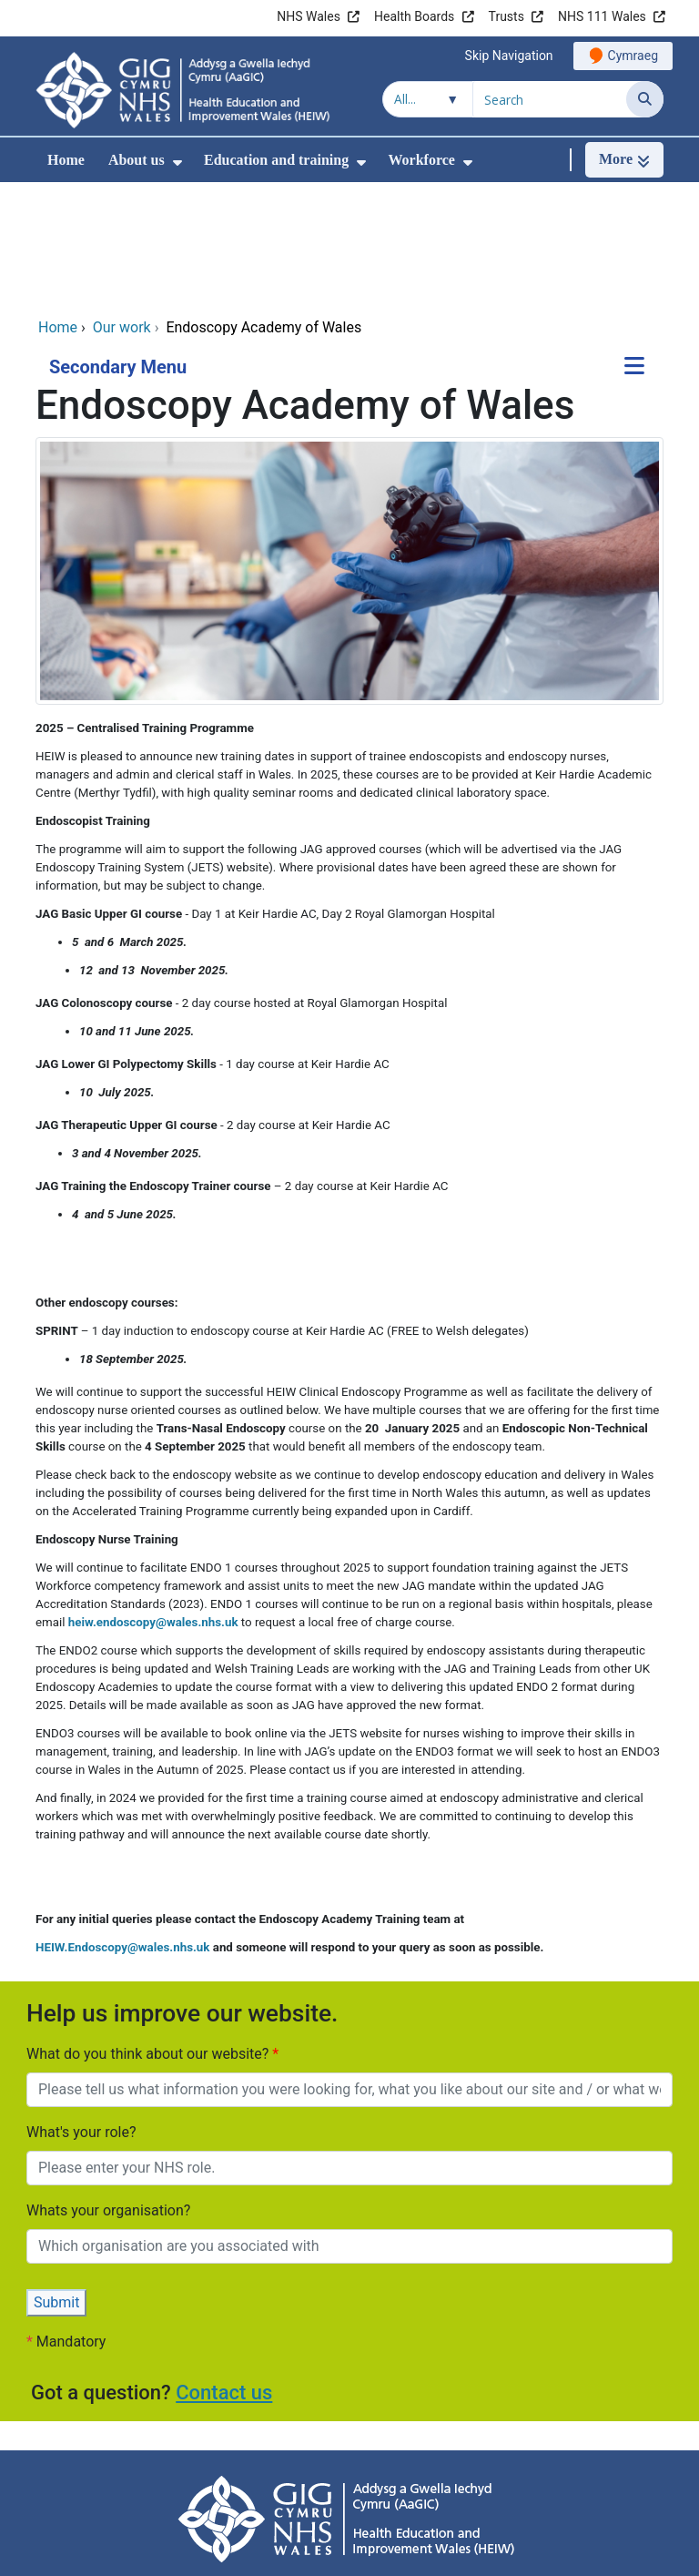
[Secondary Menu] (634, 247)
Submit (56, 2182)
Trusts (506, 16)
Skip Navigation (509, 55)
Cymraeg (633, 55)
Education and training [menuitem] (276, 160)
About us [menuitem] (136, 160)
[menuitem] (177, 162)
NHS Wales (308, 16)
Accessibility (249, 2484)
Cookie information (361, 2484)
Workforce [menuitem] (421, 160)
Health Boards (414, 16)
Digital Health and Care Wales (548, 2552)
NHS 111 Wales (602, 16)
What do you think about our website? (149, 1933)
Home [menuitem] (66, 160)
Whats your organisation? (108, 2090)
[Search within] (427, 99)
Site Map (562, 2484)
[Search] (645, 99)
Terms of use (476, 2484)
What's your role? (81, 2012)
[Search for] (549, 99)
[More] (624, 160)
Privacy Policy (150, 2484)
